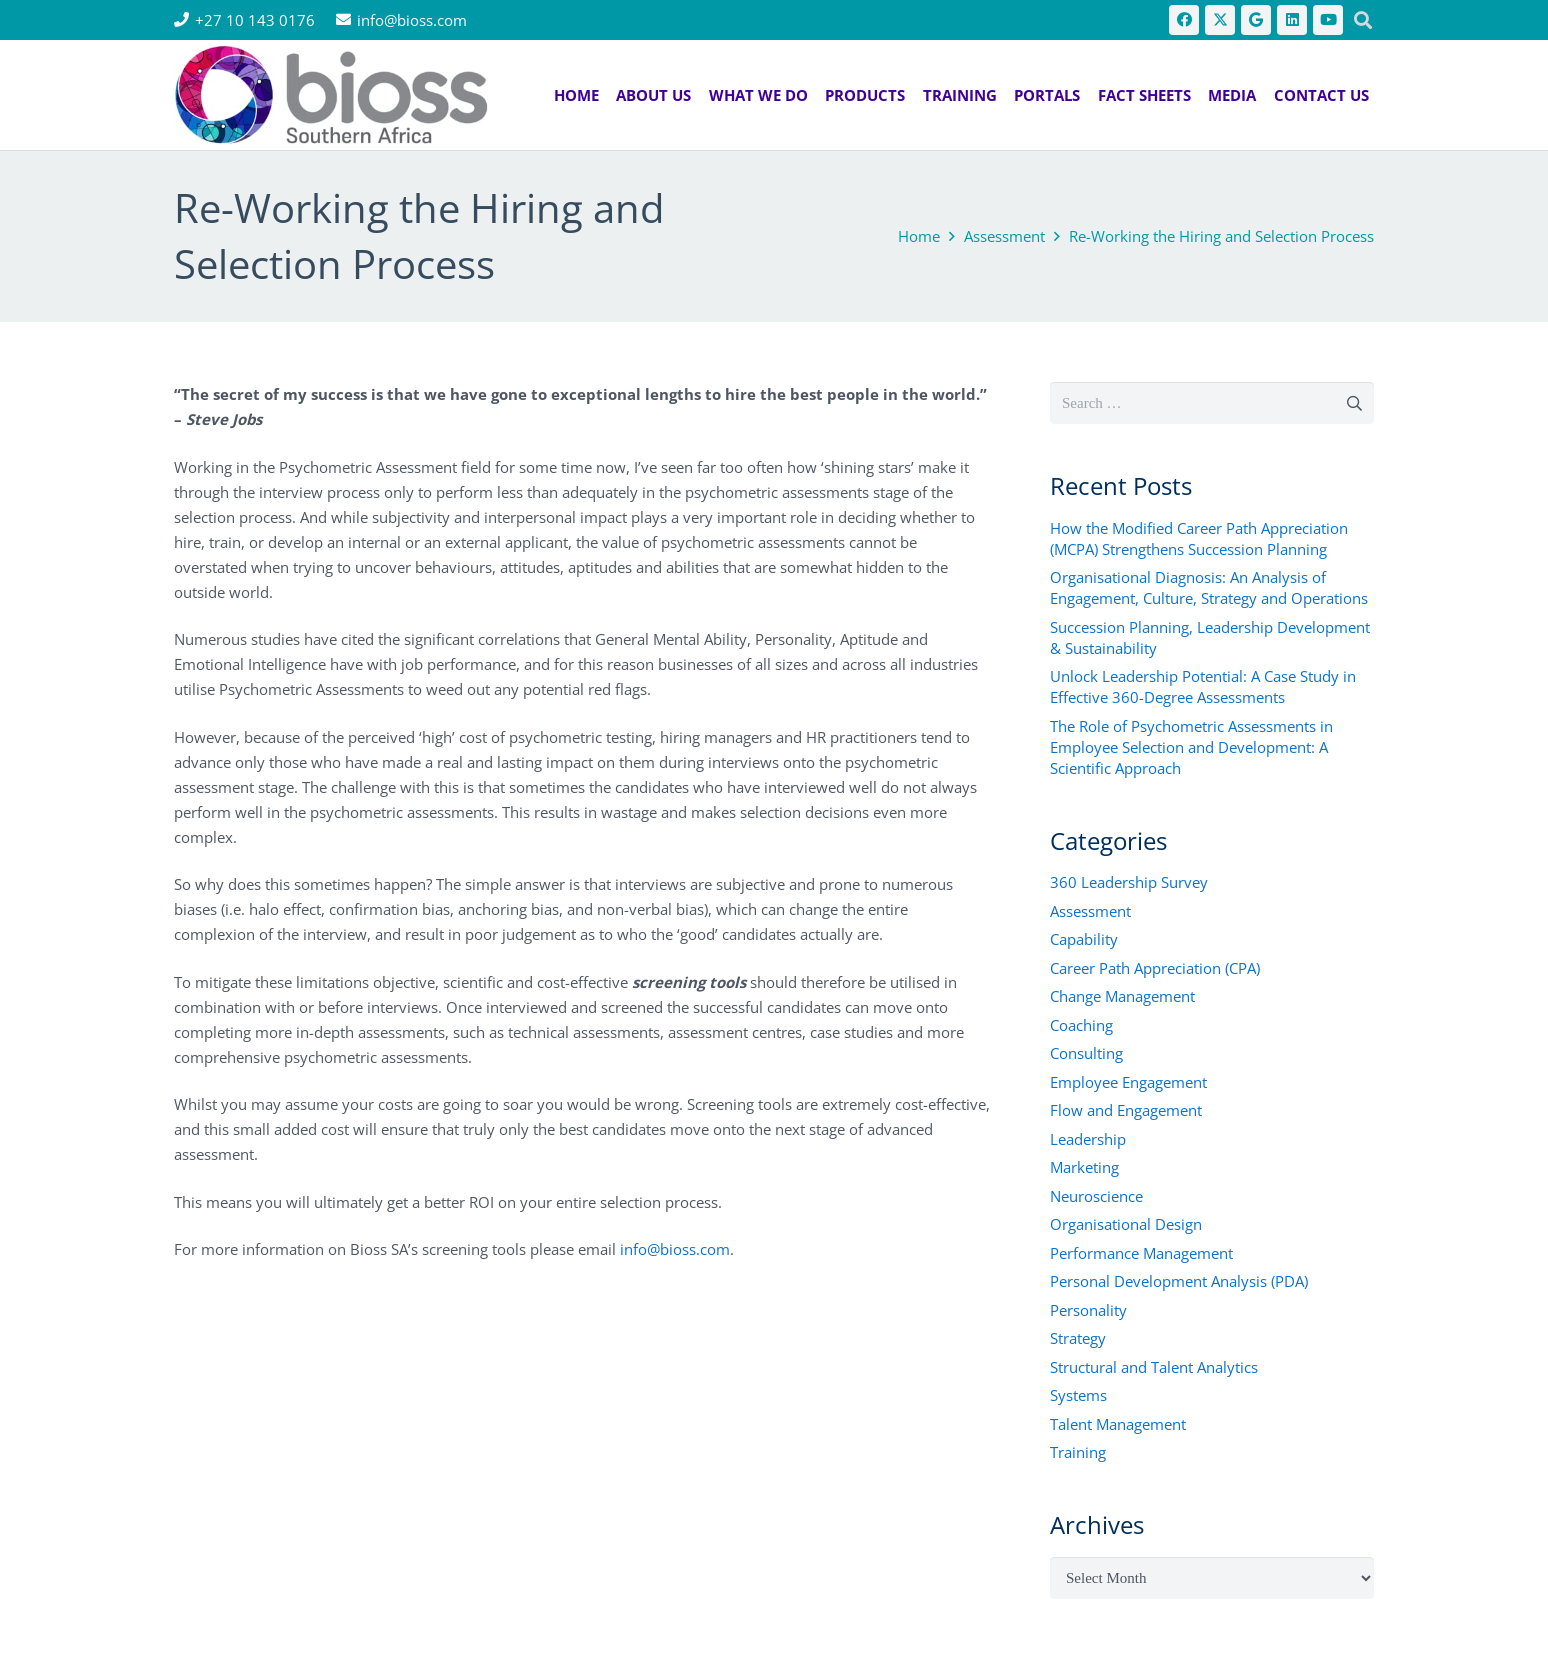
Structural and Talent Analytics (1154, 1367)
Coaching (1081, 1025)
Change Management (1122, 996)
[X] (1220, 20)
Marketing (1084, 1167)
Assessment (1090, 911)
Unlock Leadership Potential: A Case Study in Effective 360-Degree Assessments (1203, 686)
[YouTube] (1328, 20)
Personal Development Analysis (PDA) (1179, 1281)
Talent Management (1118, 1424)
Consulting (1086, 1053)
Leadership (1088, 1139)
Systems (1078, 1395)
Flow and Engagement (1126, 1110)
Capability (1084, 939)
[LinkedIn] (1292, 20)
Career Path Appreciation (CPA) (1155, 968)
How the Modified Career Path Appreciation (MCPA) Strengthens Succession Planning (1199, 538)
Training (1078, 1452)
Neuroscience (1096, 1196)
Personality (1088, 1310)
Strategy (1078, 1338)
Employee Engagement (1128, 1082)
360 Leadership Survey (1129, 882)
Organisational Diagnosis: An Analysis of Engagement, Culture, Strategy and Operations (1209, 587)
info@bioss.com (675, 1249)
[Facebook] (1184, 20)
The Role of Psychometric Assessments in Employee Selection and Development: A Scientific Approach (1191, 747)
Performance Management (1141, 1253)
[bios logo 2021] (331, 95)
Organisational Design (1126, 1224)
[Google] (1256, 20)
